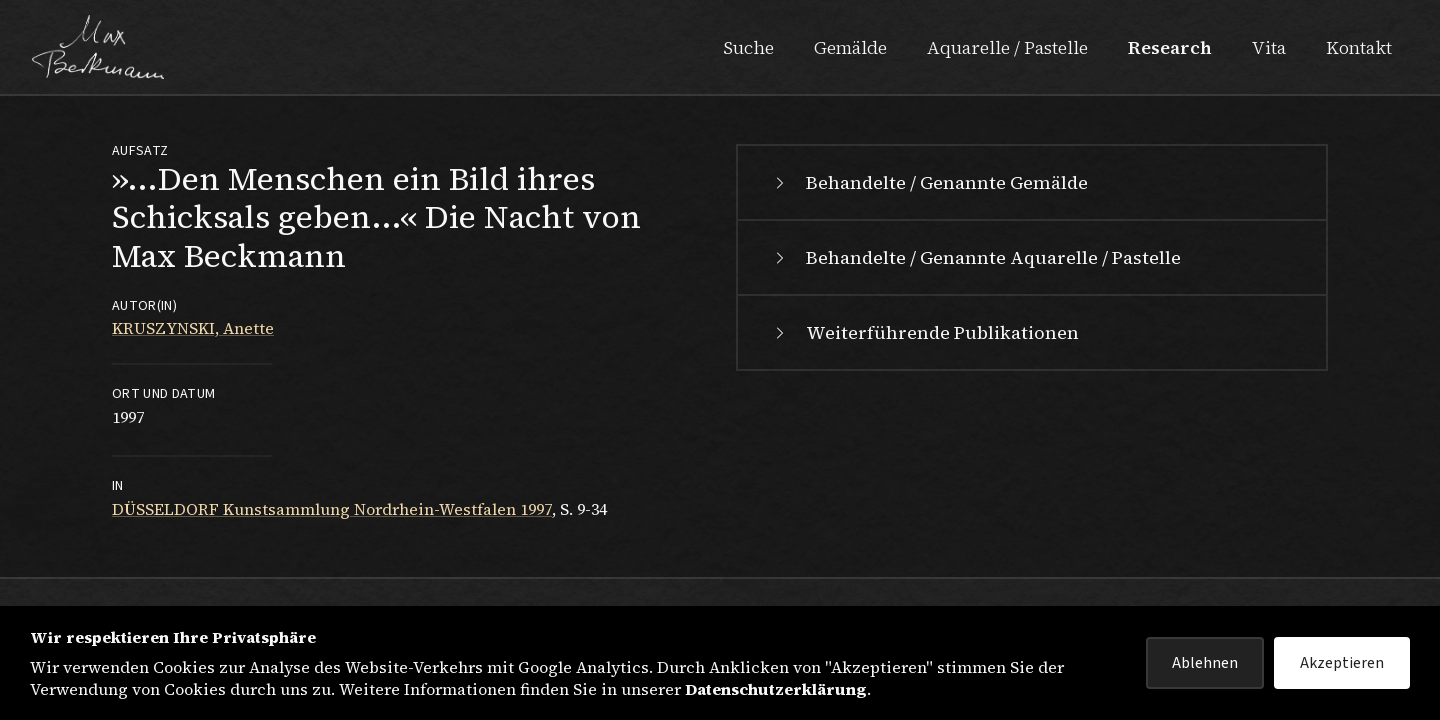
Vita (1269, 47)
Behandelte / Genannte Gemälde (929, 182)
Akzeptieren (1342, 663)
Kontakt (1359, 47)
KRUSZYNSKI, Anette (193, 328)
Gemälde (850, 47)
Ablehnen (1205, 663)
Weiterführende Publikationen (924, 332)
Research (1170, 47)
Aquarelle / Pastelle (1007, 47)
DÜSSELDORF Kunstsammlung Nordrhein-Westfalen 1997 (332, 509)
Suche (748, 47)
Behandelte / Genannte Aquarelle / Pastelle (975, 257)
